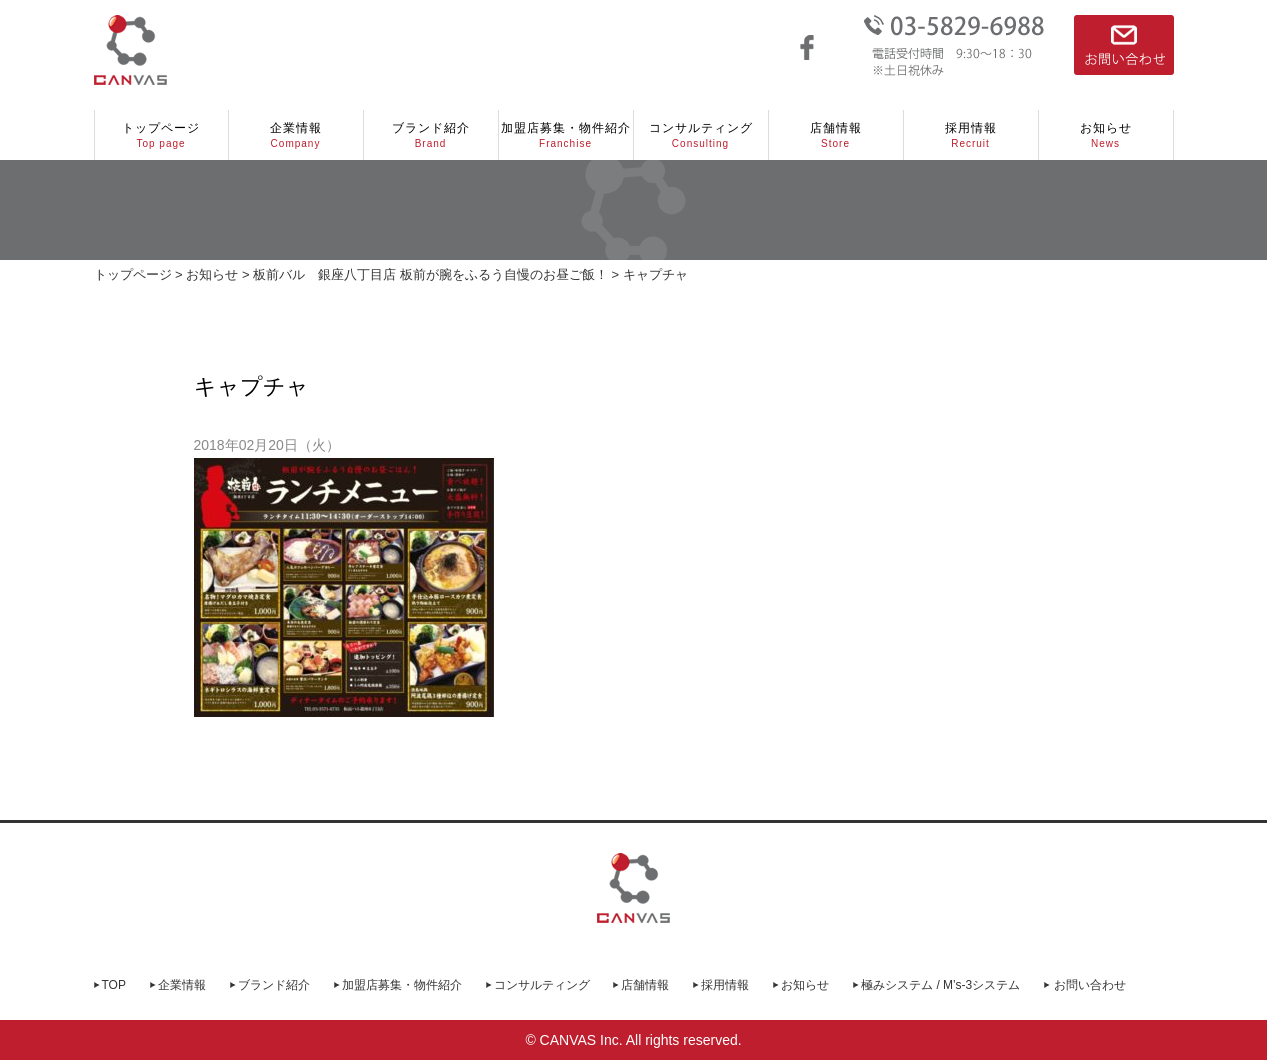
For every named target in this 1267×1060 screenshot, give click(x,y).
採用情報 (971, 136)
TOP (114, 985)
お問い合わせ (1090, 985)
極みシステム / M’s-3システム (940, 985)
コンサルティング (701, 136)
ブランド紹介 (431, 136)
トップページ (161, 136)
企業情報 (296, 136)
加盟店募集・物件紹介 (566, 136)
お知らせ (1106, 136)
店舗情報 (836, 136)
